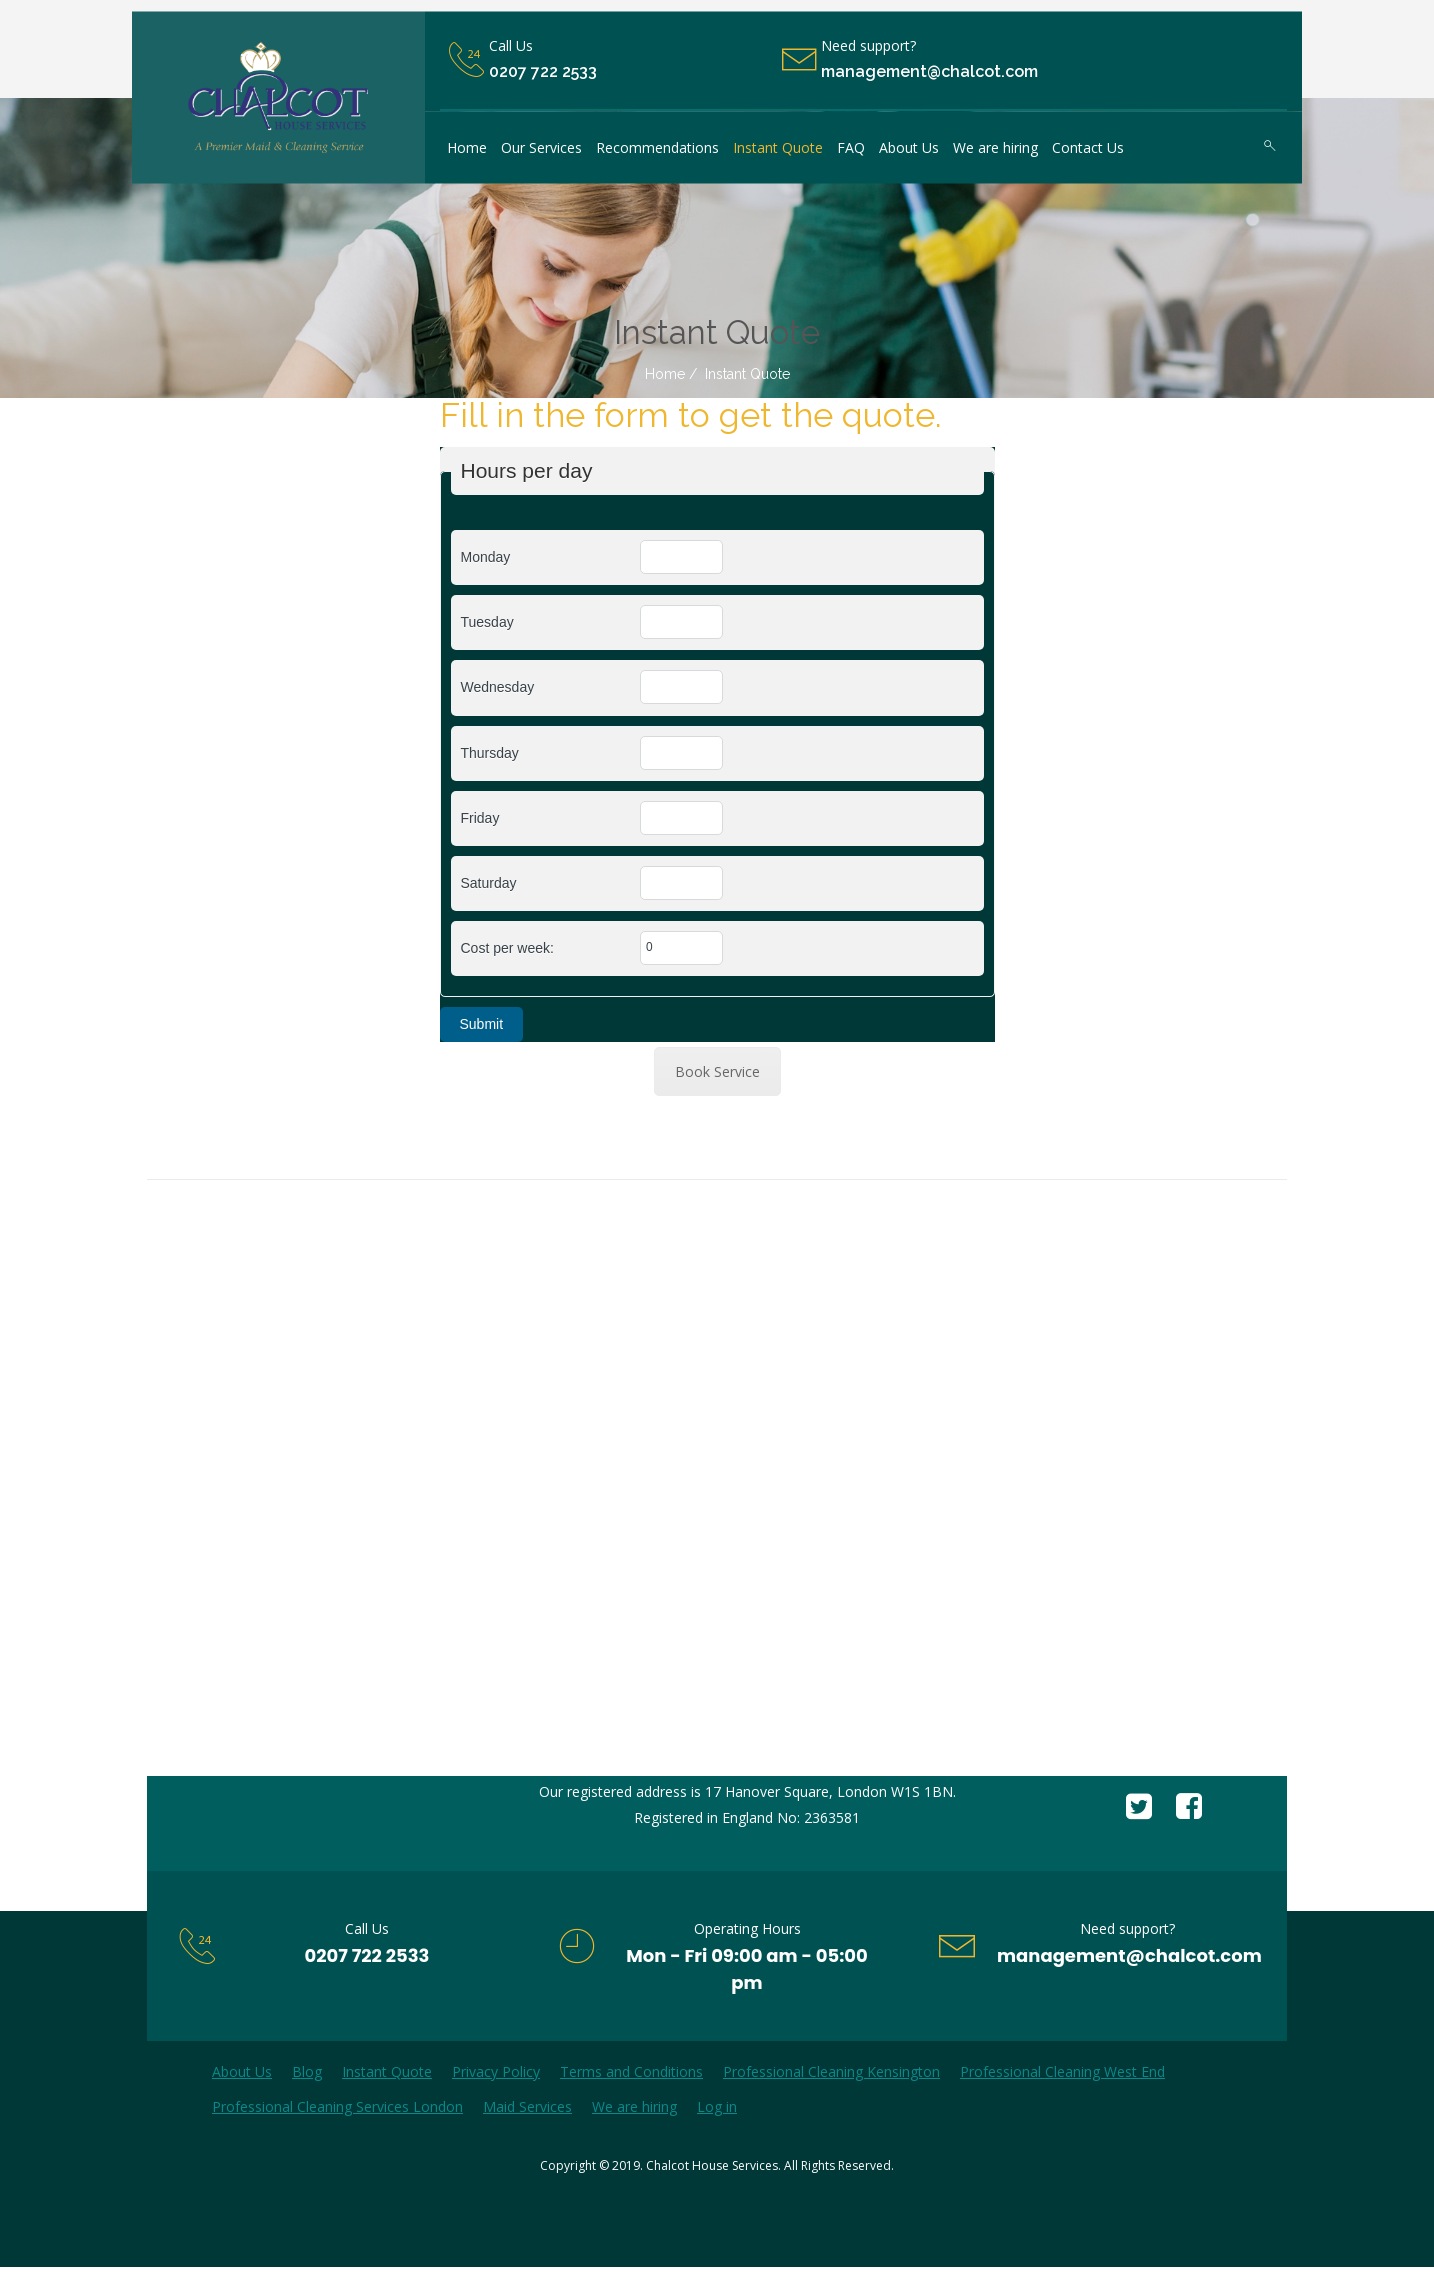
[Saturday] (681, 883)
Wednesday (498, 687)
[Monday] (681, 557)
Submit (482, 1024)
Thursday (490, 753)
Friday (480, 818)
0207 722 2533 (543, 72)
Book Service (717, 1071)
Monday (486, 557)
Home (665, 374)
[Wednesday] (681, 687)
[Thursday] (681, 753)
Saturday (489, 883)
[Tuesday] (681, 622)
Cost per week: (507, 948)
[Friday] (681, 818)
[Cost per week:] (681, 948)
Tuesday (487, 622)
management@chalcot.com (1129, 1955)
